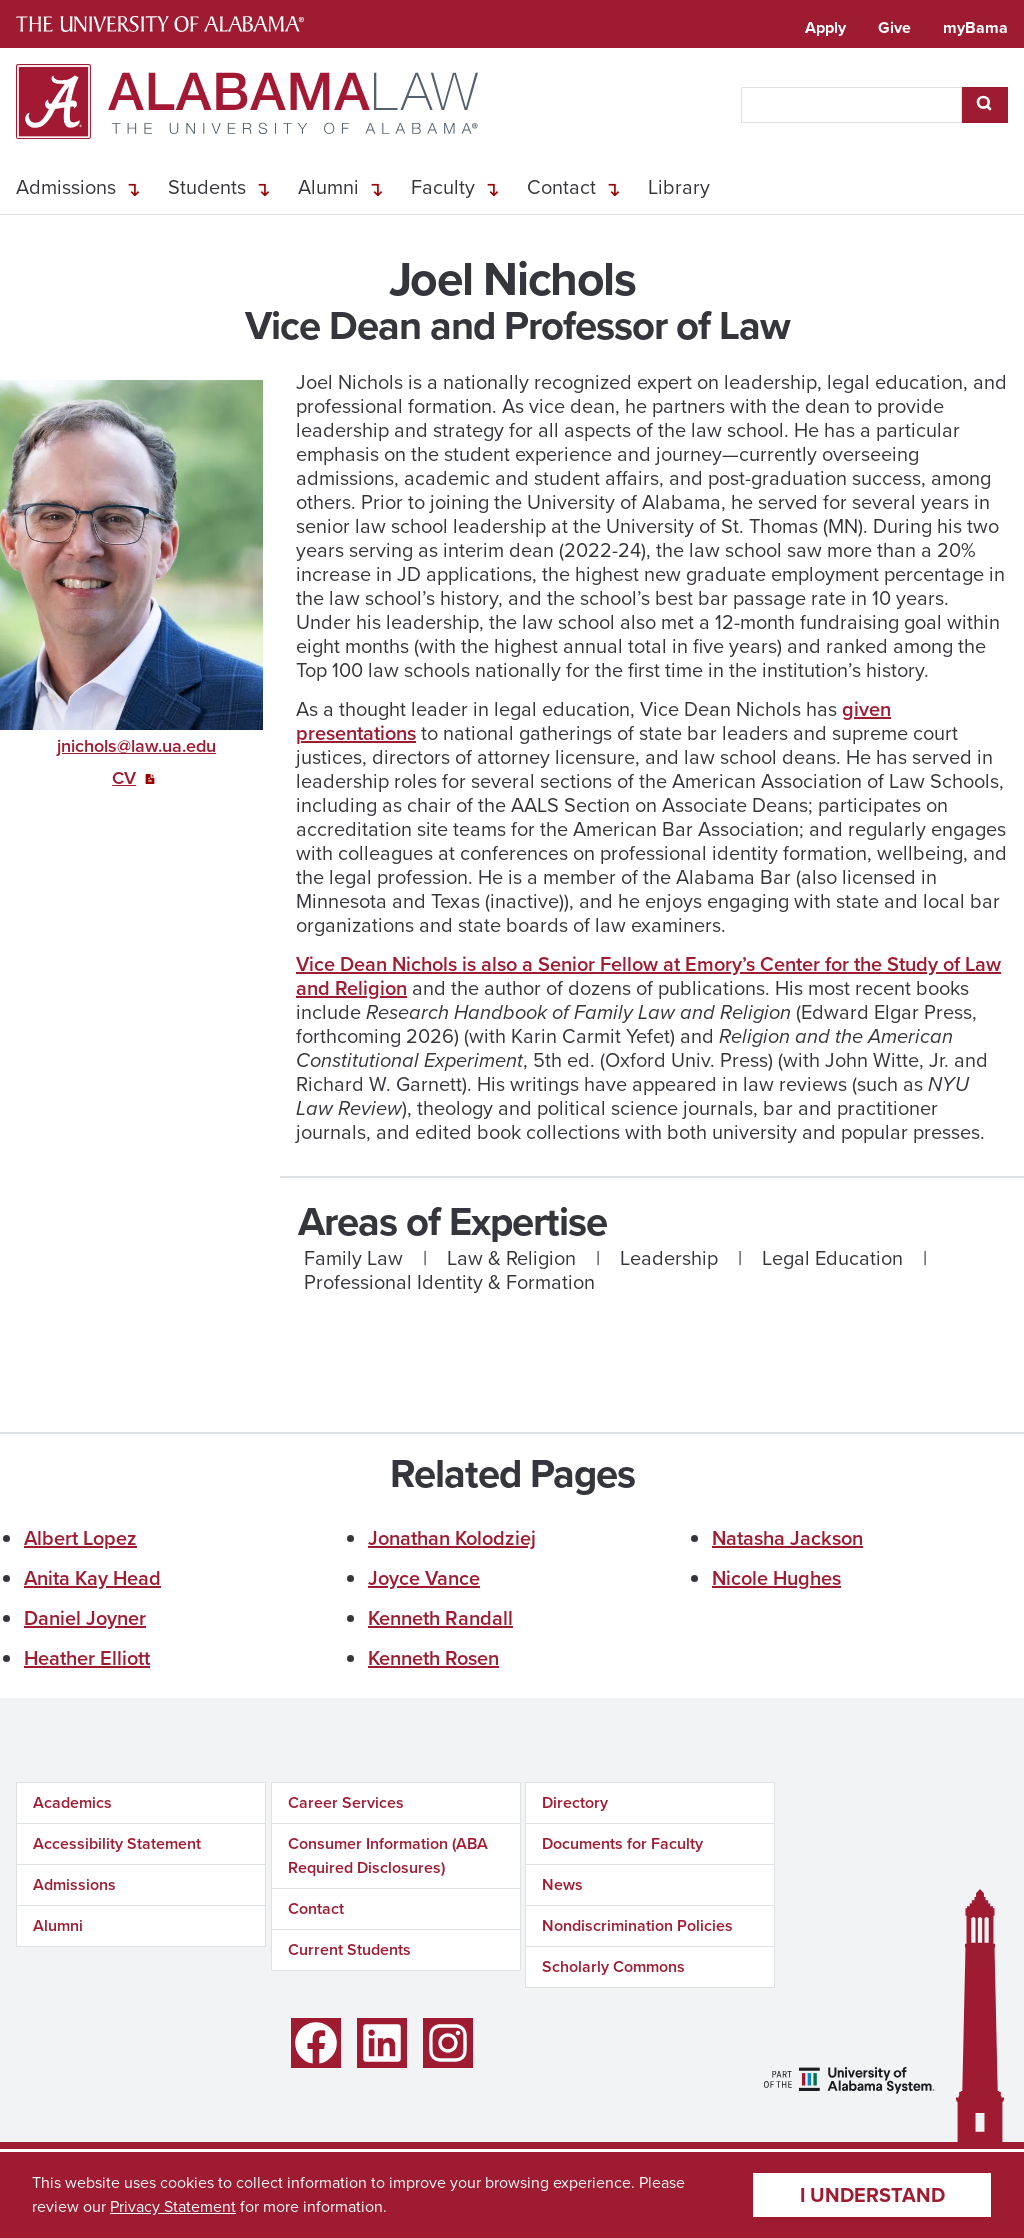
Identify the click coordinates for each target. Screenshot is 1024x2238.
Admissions (66, 187)
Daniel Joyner (85, 1618)
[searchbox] (851, 105)
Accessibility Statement (117, 1843)
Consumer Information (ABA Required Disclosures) (388, 1855)
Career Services (346, 1802)
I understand (872, 2195)
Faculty (443, 187)
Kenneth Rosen (433, 1658)
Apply (825, 27)
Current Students (349, 1949)
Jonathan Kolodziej (452, 1538)
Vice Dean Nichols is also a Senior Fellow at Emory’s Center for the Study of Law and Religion (648, 976)
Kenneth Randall (440, 1618)
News (562, 1884)
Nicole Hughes (776, 1578)
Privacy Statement (173, 2206)
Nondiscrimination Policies (637, 1925)
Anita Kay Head (92, 1578)
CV (124, 778)
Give (894, 27)
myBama (975, 27)
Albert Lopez (80, 1538)
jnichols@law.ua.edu (136, 746)
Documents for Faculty (622, 1843)
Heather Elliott (87, 1658)
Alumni (328, 187)
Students (207, 187)
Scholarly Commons (613, 1966)
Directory (575, 1802)
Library (679, 187)
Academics (72, 1802)
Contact (561, 187)
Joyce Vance (424, 1578)
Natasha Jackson (787, 1538)
